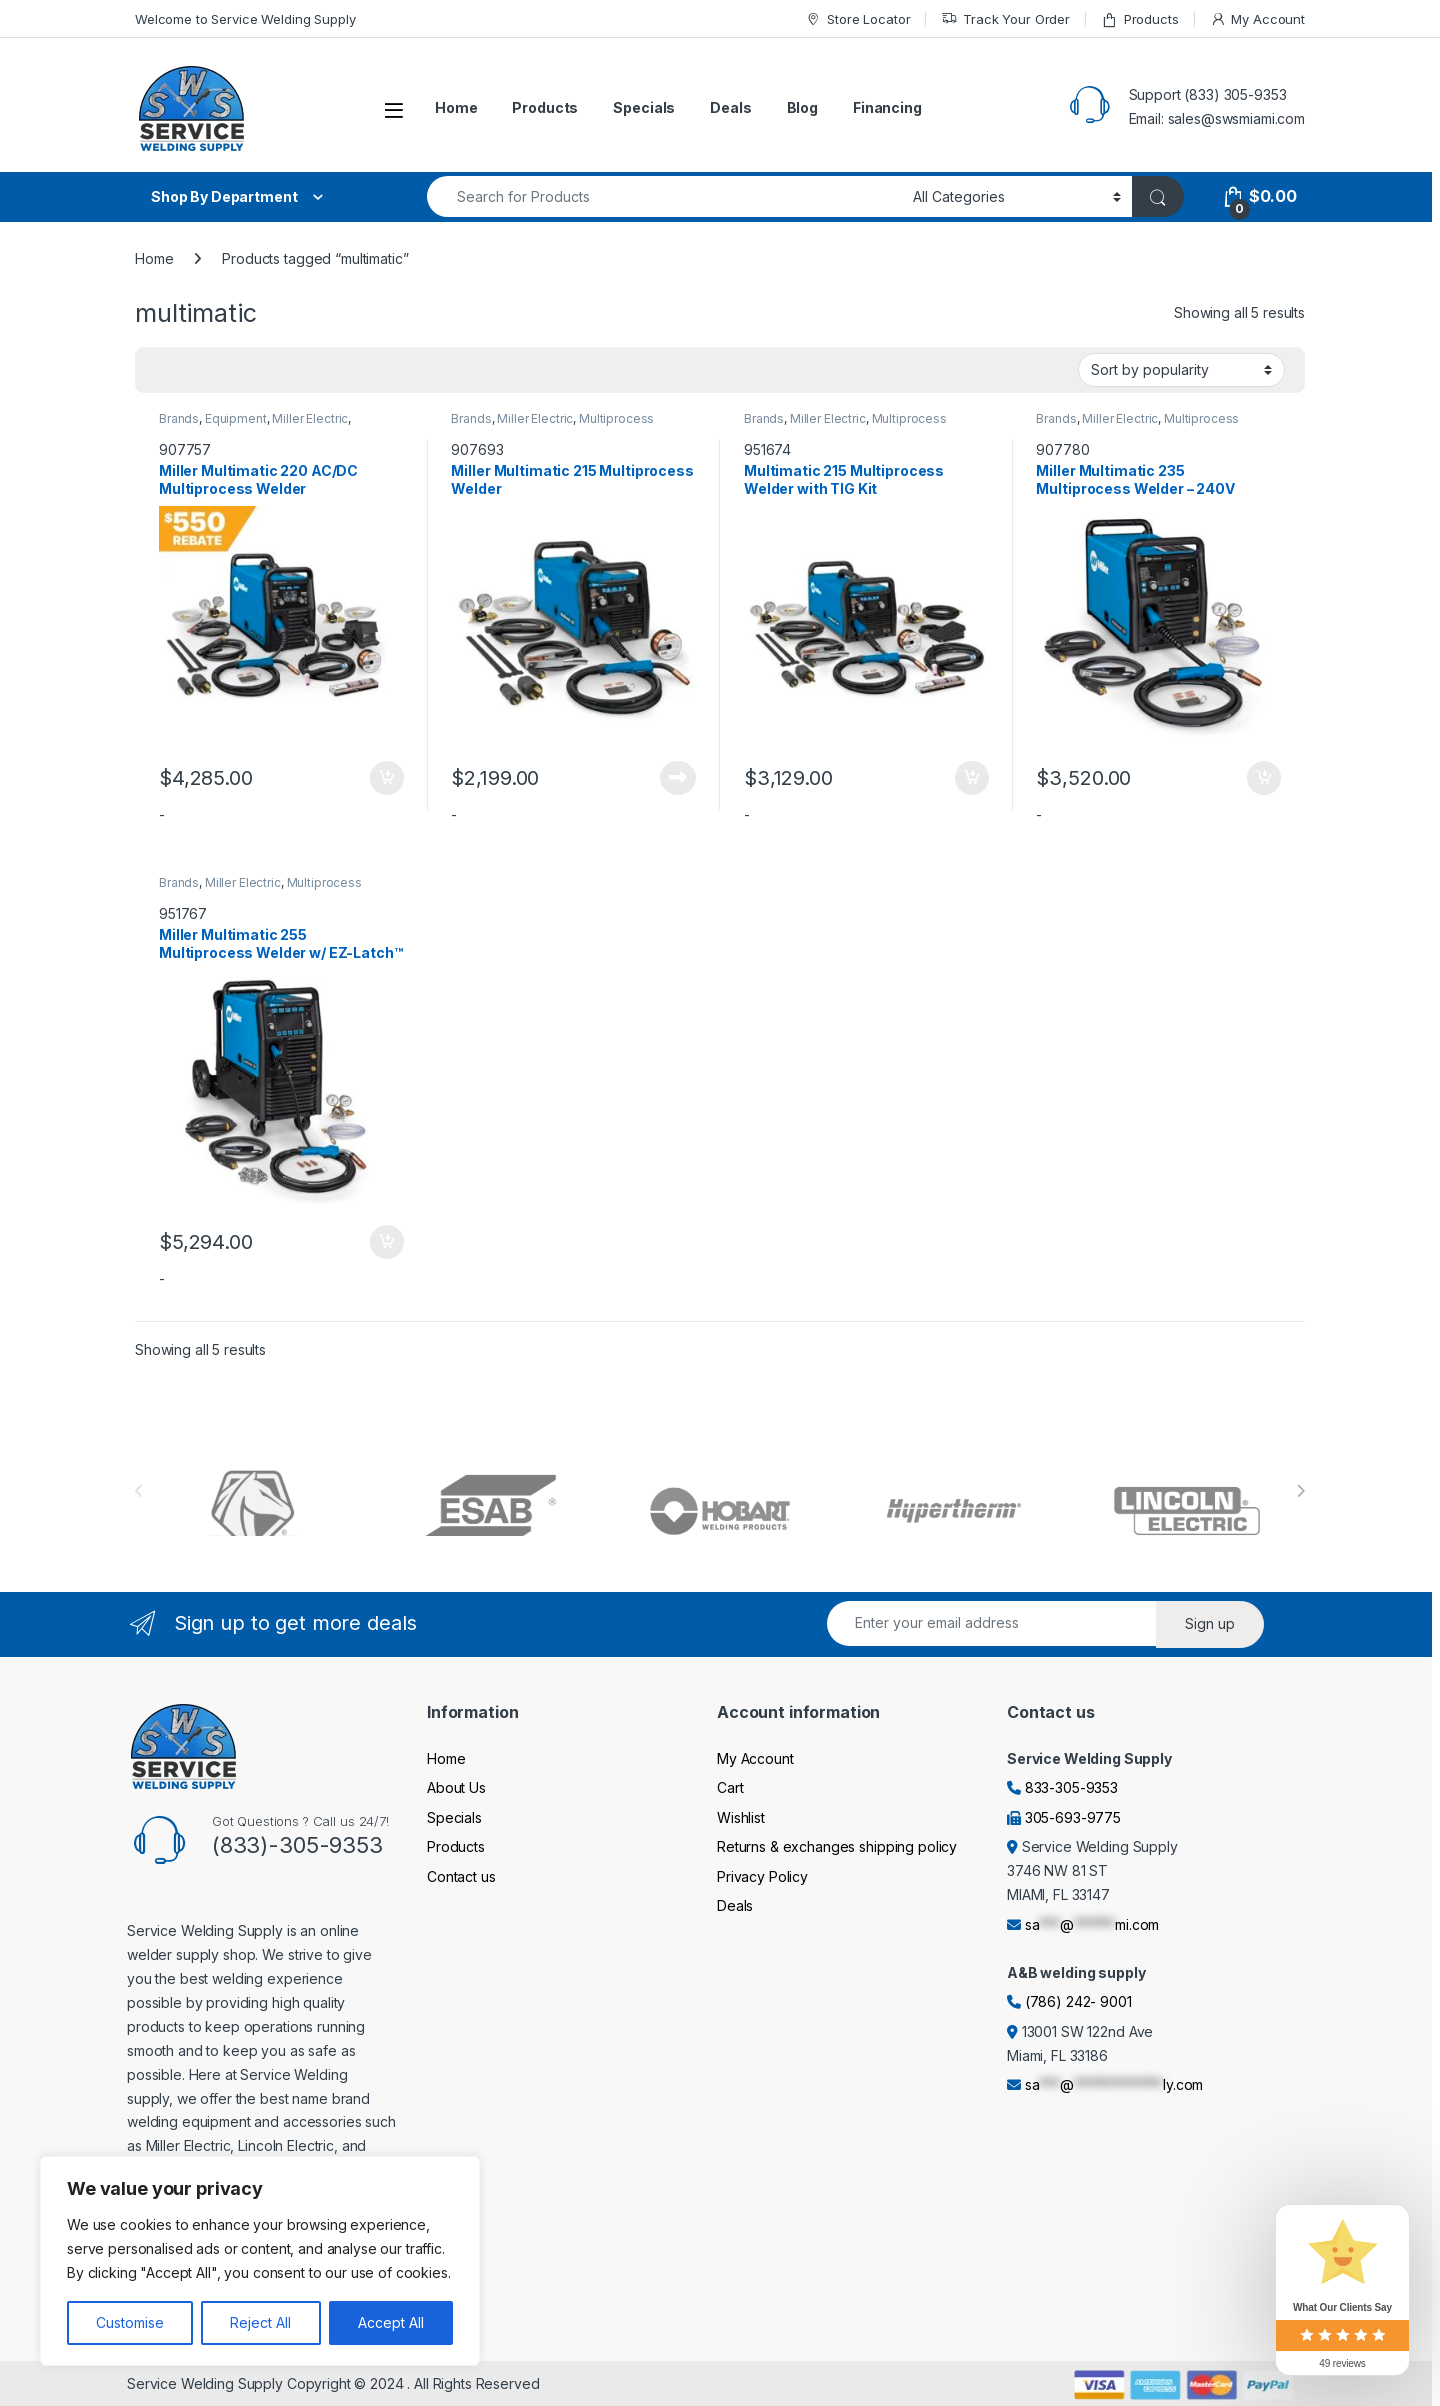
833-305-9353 (1071, 1787)
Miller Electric (310, 418)
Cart (730, 1787)
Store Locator (857, 19)
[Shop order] (1181, 370)
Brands (179, 418)
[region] (260, 2261)
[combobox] (664, 196)
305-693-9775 (1073, 1817)
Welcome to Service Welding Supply (245, 19)
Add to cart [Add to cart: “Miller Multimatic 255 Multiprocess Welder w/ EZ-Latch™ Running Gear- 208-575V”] (387, 1242)
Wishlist (741, 1817)
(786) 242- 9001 (1078, 2001)
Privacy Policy (762, 1876)
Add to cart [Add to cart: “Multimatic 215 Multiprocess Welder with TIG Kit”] (972, 778)
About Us (456, 1787)
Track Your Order (1005, 19)
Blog (802, 107)
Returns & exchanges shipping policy (837, 1846)
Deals (730, 107)
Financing (887, 107)
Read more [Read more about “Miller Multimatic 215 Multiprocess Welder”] (678, 778)
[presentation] (1300, 1491)
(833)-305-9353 (297, 1845)
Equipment (236, 418)
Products (1140, 19)
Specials (644, 107)
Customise (130, 2322)
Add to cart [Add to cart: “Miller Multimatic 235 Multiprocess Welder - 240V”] (1264, 778)
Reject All (260, 2322)
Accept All (391, 2322)
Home (456, 107)
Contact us (461, 1876)
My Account (1257, 19)
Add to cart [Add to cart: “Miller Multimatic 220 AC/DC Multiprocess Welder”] (387, 778)
